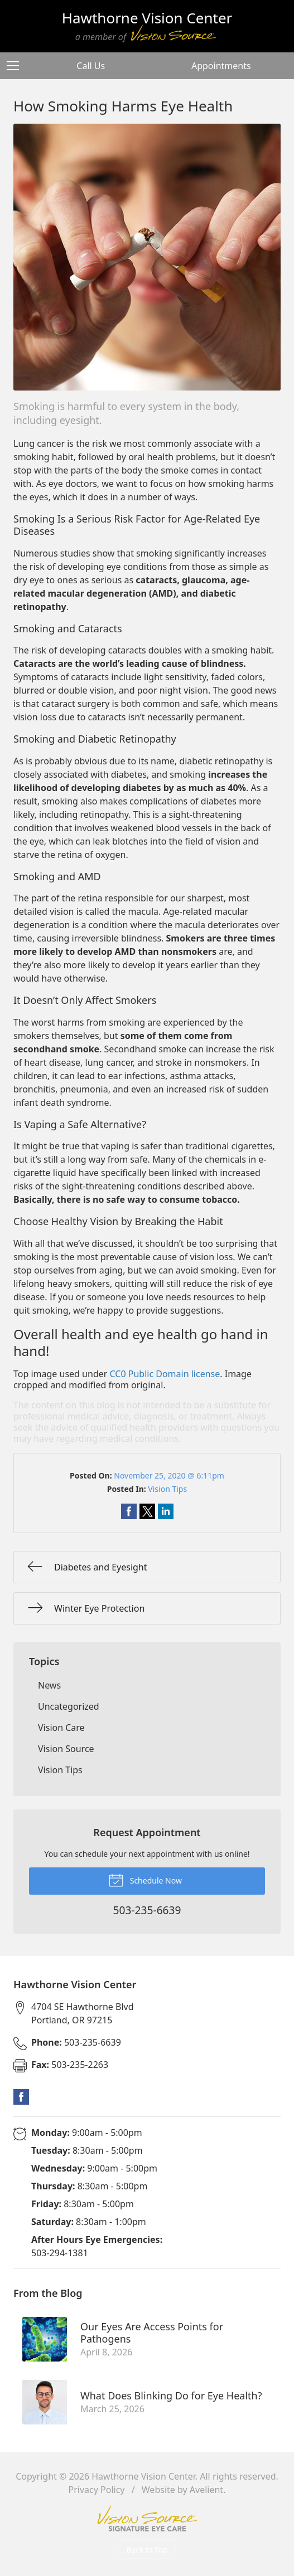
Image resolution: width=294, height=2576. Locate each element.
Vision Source (66, 1749)
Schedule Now (145, 1879)
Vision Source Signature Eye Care (147, 2518)
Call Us (90, 66)
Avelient (206, 2490)
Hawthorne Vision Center (143, 2476)
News (49, 1685)
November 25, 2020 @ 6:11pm (169, 1475)
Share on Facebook (129, 1511)
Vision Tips (167, 1489)
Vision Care (61, 1727)
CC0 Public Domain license (165, 1374)
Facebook (21, 2097)
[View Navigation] (16, 65)
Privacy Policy (97, 2490)
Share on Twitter (147, 1511)
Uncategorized (68, 1706)
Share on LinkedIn (165, 1511)
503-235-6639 (76, 2042)
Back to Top (147, 2549)
